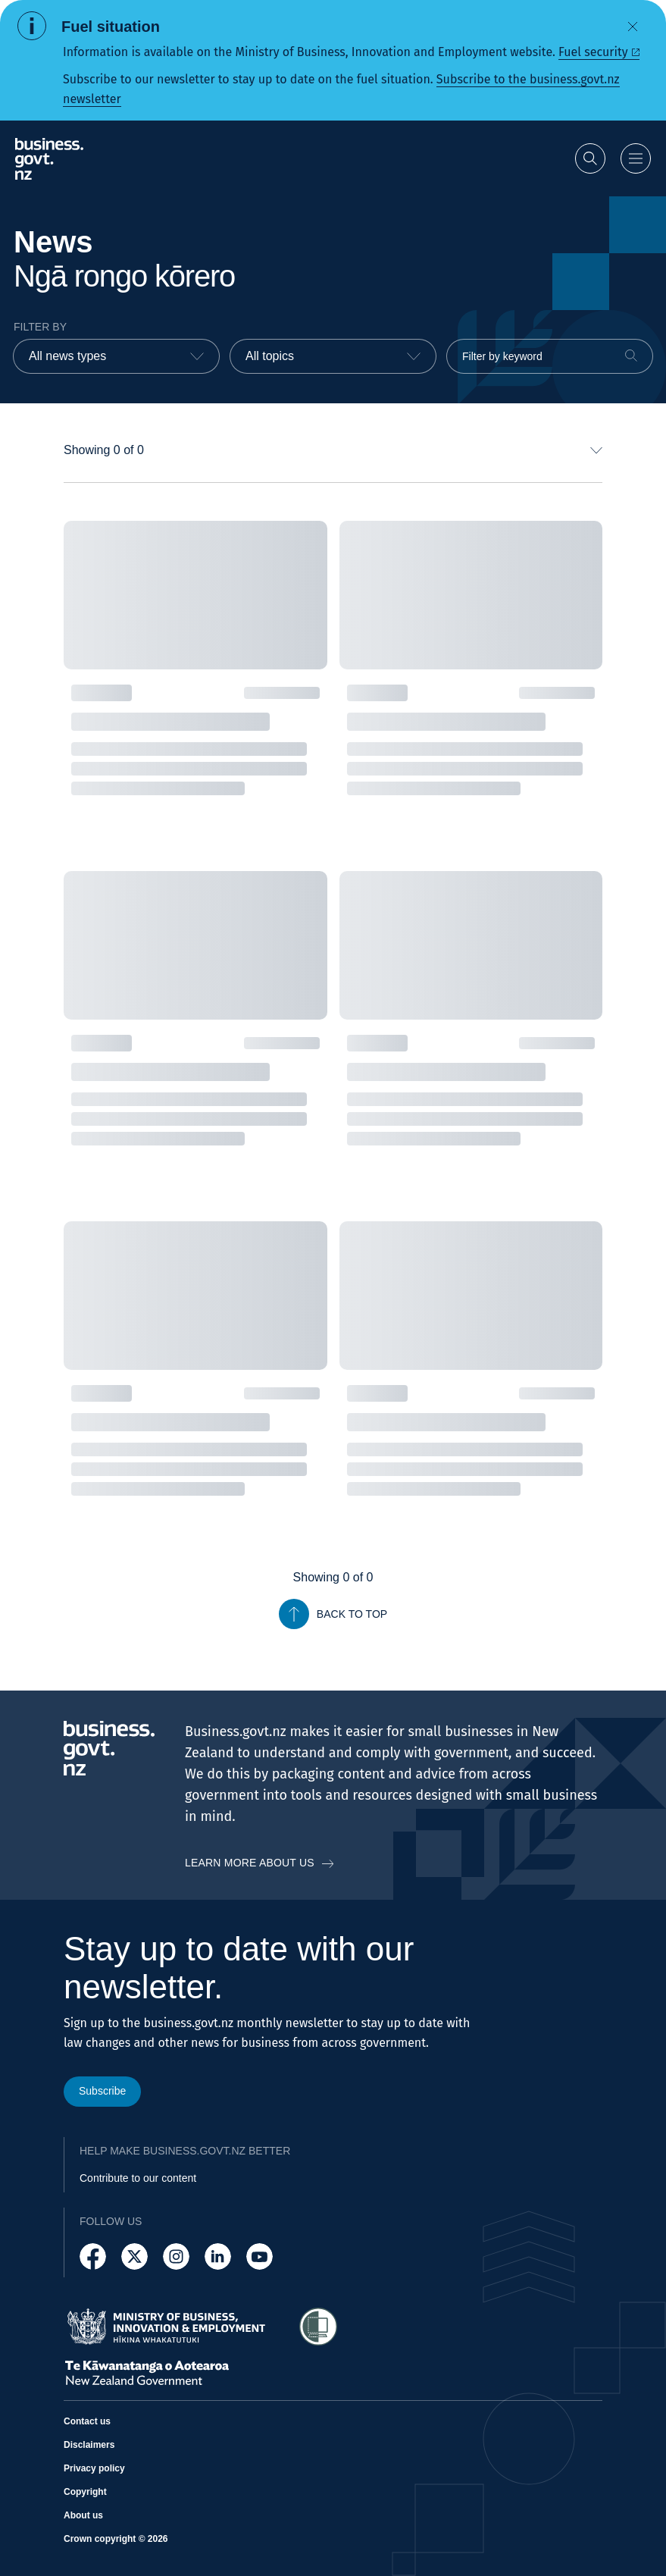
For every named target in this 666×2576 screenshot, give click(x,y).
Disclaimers (89, 2445)
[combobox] (116, 356)
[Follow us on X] (134, 2256)
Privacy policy (94, 2468)
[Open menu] (636, 158)
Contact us (87, 2421)
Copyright (85, 2492)
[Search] (631, 355)
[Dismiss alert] (633, 26)
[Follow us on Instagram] (176, 2256)
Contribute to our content (138, 2178)
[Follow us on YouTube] (259, 2256)
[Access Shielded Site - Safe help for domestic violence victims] (318, 2327)
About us (83, 2515)
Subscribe (102, 2091)
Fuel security (592, 52)
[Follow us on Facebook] (93, 2256)
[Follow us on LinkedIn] (218, 2256)
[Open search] (590, 158)
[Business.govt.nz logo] (49, 159)
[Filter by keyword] (549, 356)
